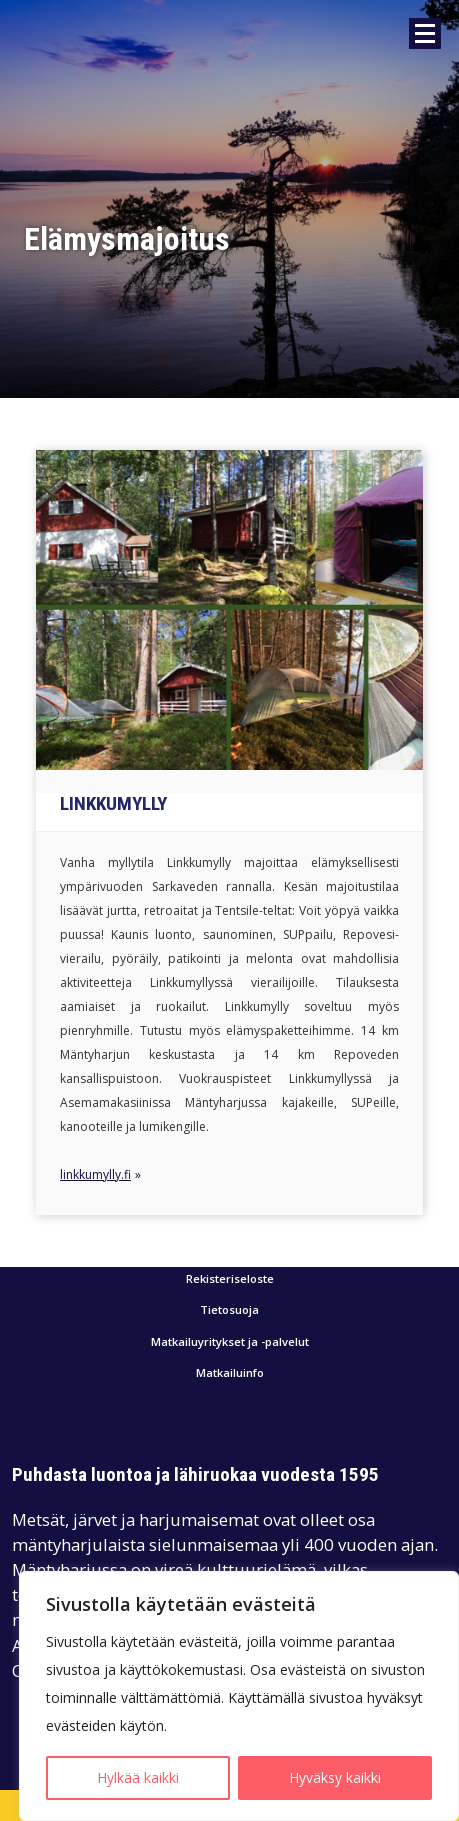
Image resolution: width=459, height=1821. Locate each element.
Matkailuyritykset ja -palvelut (230, 1342)
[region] (239, 1696)
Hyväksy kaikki (335, 1777)
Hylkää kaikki (138, 1777)
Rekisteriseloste (230, 1279)
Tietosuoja (229, 1310)
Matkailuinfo (230, 1373)
